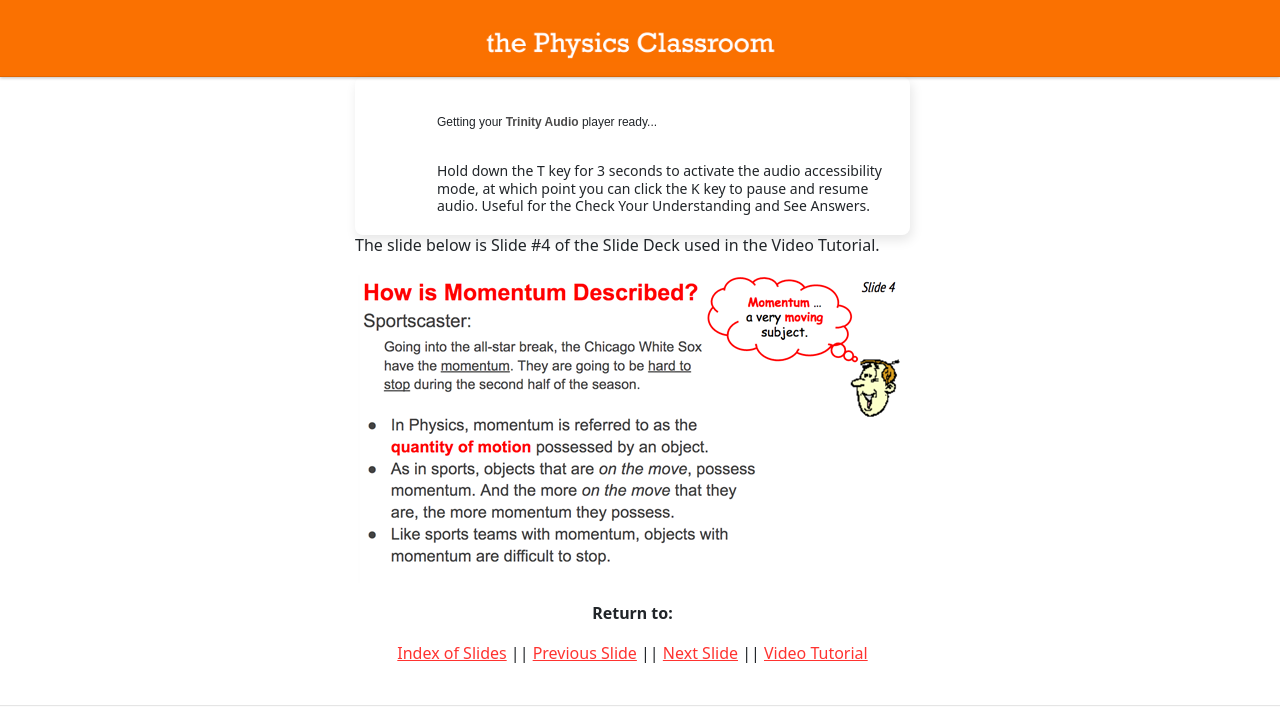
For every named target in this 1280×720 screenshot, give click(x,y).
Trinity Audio (542, 122)
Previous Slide (585, 653)
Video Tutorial (816, 653)
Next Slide (700, 653)
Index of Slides (451, 653)
